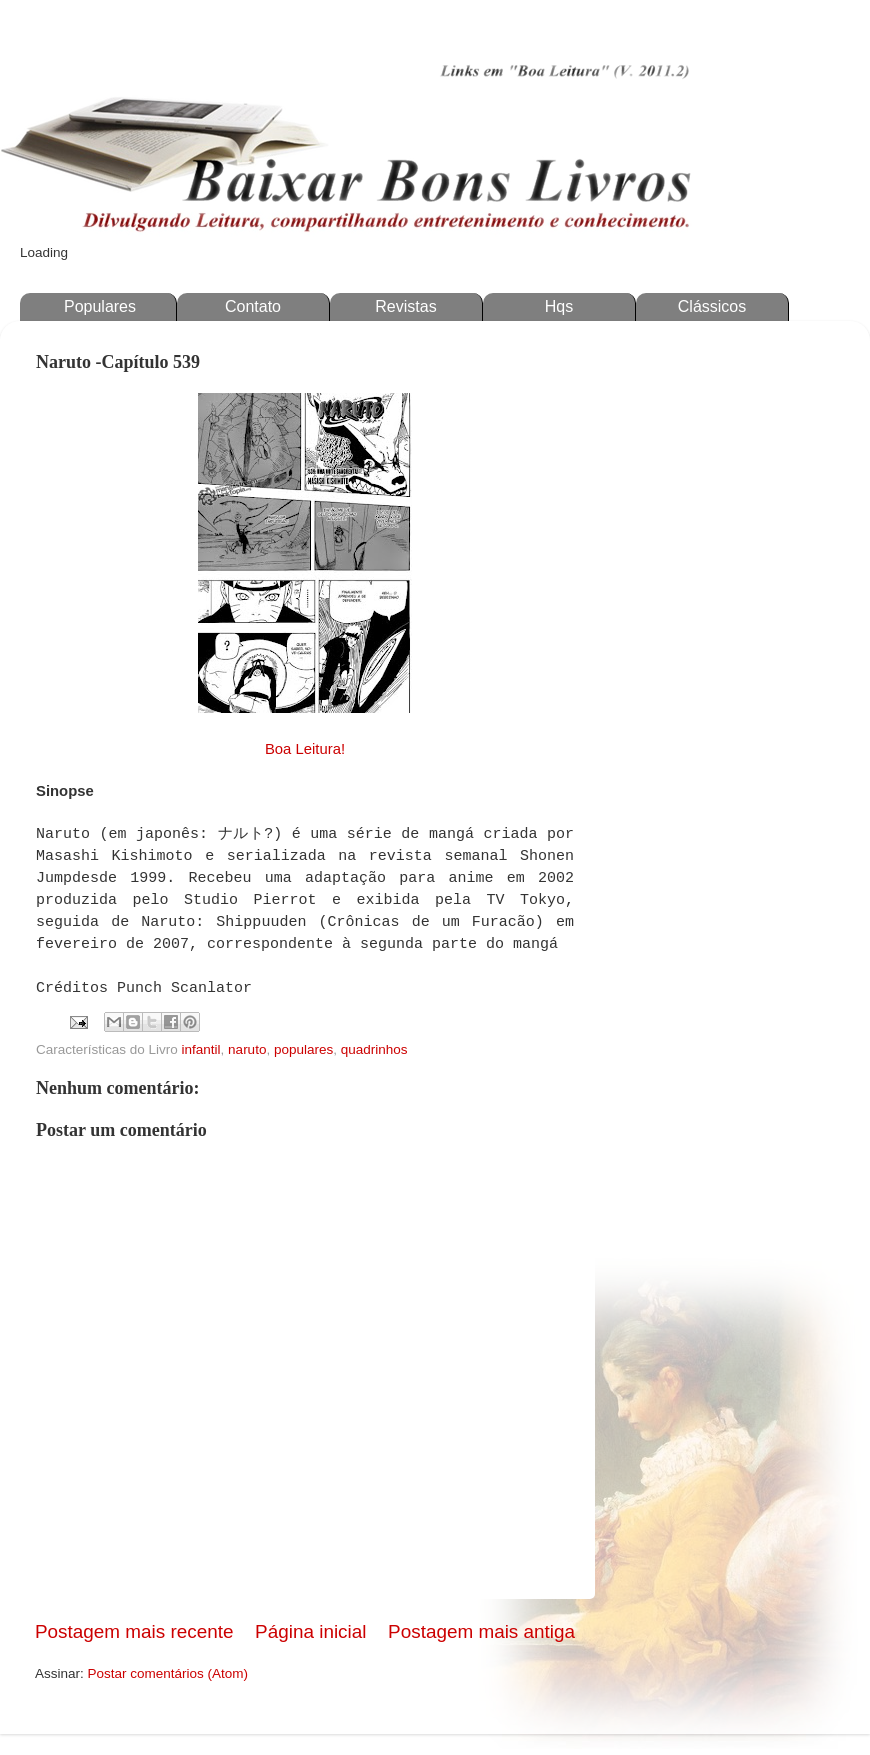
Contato (253, 306)
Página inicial (310, 1631)
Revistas (405, 306)
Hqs (559, 306)
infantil (201, 1049)
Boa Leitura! (305, 749)
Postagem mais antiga (481, 1631)
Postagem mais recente (134, 1631)
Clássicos (712, 306)
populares (303, 1049)
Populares (100, 306)
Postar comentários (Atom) (168, 1673)
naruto (247, 1049)
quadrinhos (374, 1049)
